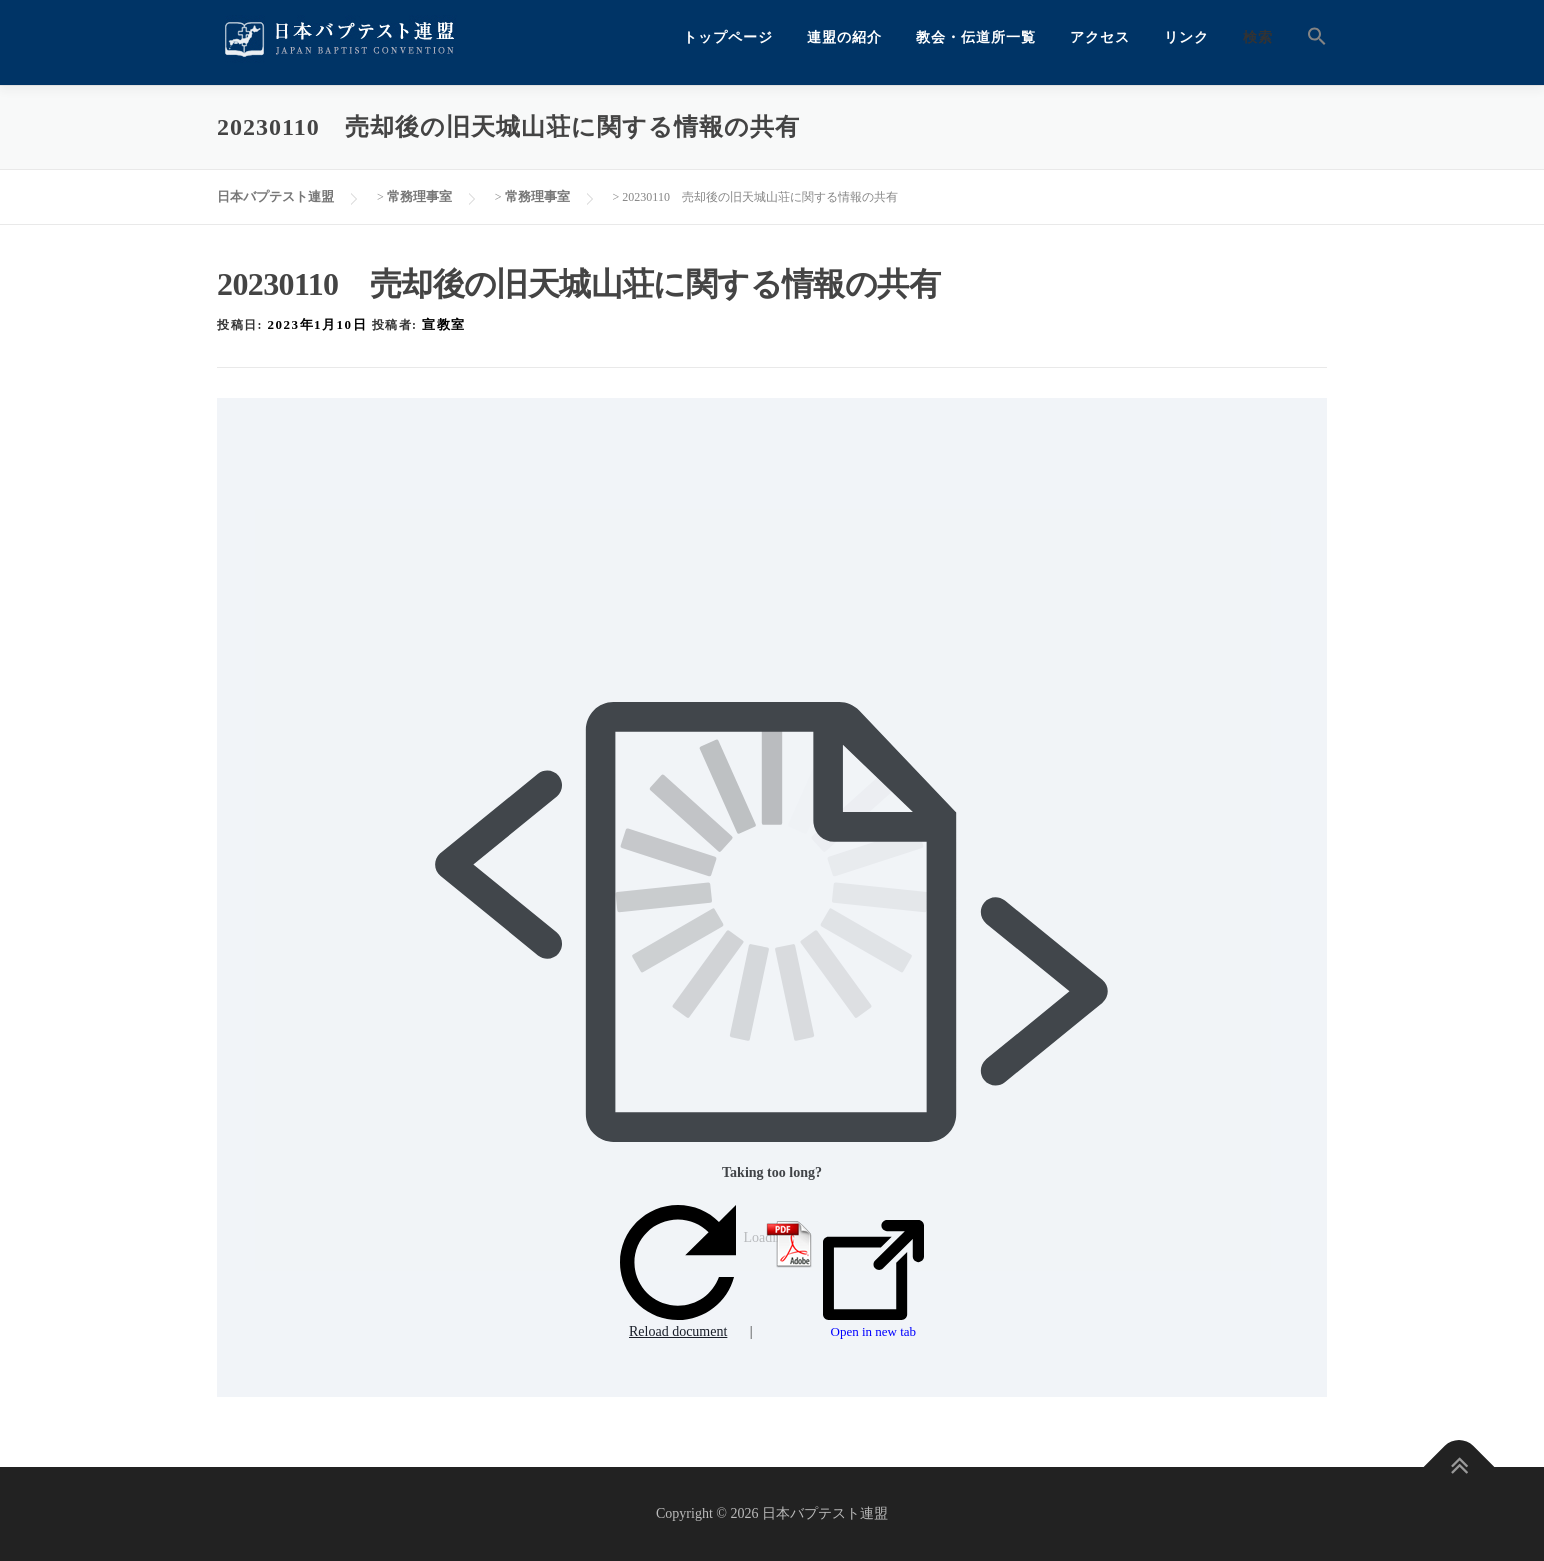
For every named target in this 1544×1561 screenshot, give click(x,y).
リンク (1186, 37)
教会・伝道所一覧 (976, 37)
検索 (1258, 37)
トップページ (728, 37)
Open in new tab (873, 1280)
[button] (1308, 37)
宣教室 (444, 324)
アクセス (1100, 37)
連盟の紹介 (844, 37)
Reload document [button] (678, 1272)
